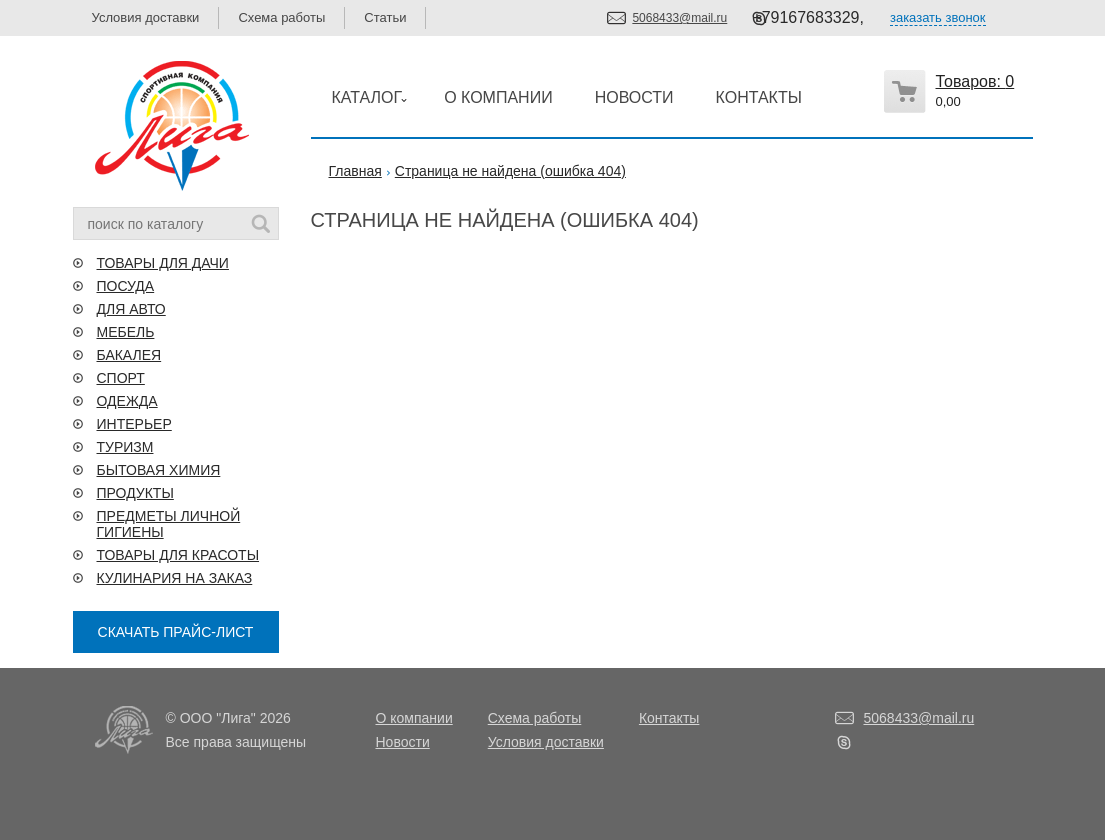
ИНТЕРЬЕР (134, 424)
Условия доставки (146, 17)
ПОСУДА (126, 286)
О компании (414, 718)
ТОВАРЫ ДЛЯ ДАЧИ (163, 263)
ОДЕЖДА (127, 401)
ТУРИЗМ (125, 447)
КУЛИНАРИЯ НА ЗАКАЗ (175, 578)
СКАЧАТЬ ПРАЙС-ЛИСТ (176, 632)
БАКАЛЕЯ (129, 355)
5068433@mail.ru (679, 18)
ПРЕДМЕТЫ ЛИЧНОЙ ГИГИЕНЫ (169, 524)
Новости (403, 742)
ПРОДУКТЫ (135, 493)
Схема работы (281, 17)
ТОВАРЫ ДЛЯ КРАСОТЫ (178, 555)
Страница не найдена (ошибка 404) (510, 171)
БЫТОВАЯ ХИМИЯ (159, 470)
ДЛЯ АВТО (131, 309)
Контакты (669, 718)
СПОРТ (121, 378)
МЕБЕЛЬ (126, 332)
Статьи (385, 17)
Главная (355, 171)
